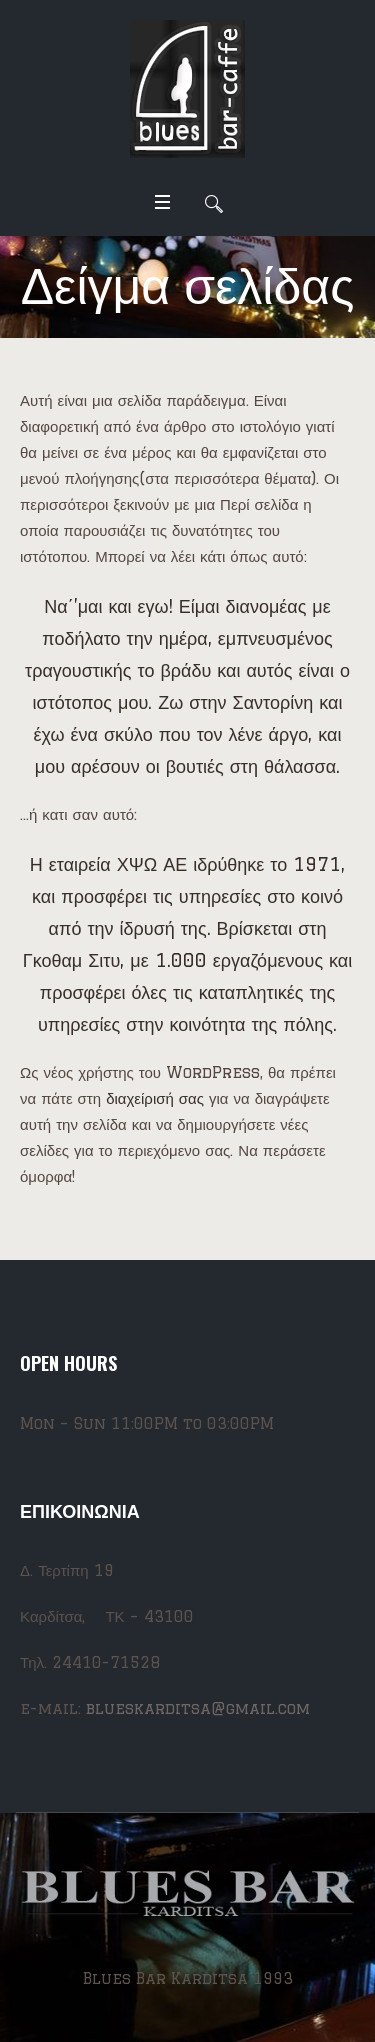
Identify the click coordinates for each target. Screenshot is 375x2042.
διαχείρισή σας (155, 1098)
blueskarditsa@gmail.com (198, 1708)
